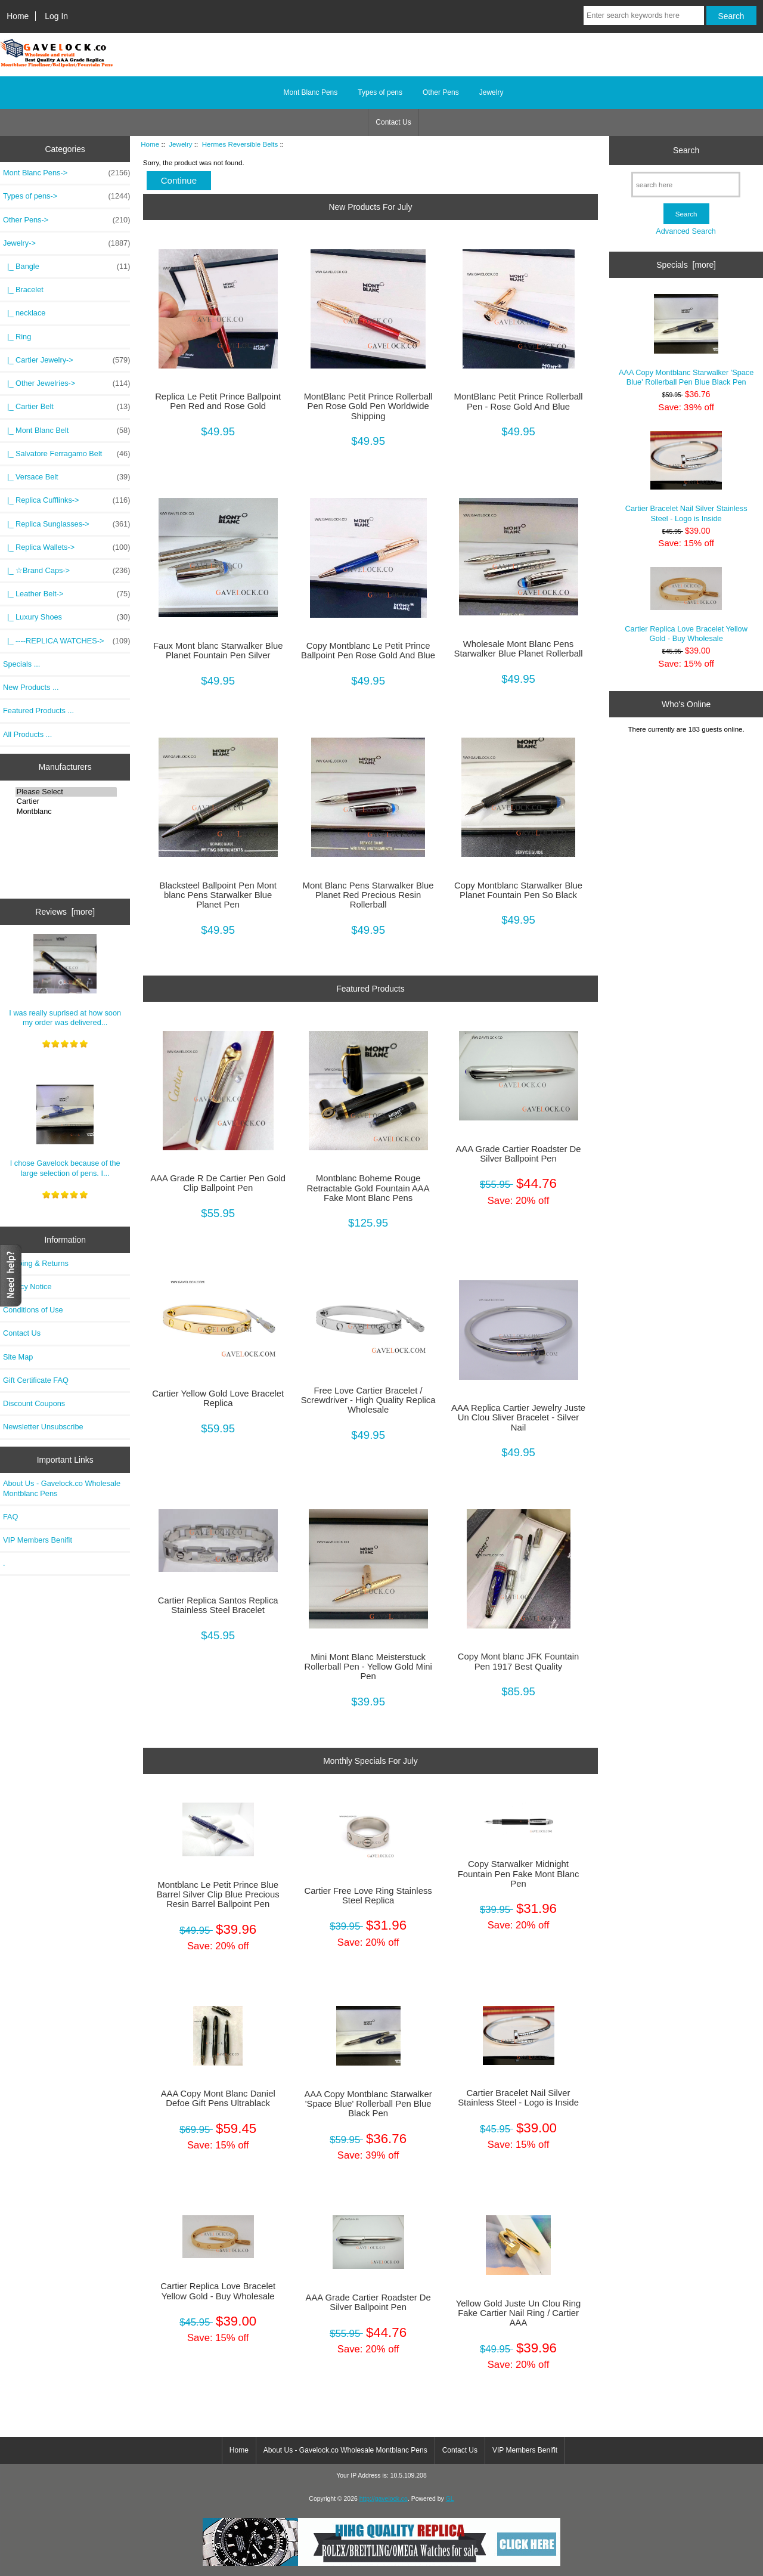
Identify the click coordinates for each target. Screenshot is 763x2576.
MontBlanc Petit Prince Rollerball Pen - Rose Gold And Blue (518, 401)
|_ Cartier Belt (66, 406)
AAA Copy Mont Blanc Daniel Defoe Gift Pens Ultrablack (218, 2098)
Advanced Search (686, 231)
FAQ (10, 1516)
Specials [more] (686, 265)
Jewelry (180, 144)
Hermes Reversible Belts (240, 144)
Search (686, 150)
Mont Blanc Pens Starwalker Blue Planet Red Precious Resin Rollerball (368, 895)
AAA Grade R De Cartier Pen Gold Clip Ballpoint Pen (218, 1183)
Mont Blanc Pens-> (66, 173)
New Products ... (31, 687)
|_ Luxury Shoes (66, 617)
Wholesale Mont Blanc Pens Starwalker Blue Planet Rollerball (518, 648)
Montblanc (66, 811)
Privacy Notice (27, 1286)
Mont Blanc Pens (311, 92)
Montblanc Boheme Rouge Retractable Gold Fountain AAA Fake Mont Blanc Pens (368, 1188)
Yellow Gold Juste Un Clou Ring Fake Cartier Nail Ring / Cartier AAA (518, 2313)
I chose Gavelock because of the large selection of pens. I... (65, 1131)
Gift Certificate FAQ (36, 1380)
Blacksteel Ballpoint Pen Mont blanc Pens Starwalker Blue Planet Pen (218, 895)
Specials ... (21, 664)
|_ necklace (24, 312)
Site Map (18, 1356)
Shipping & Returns (36, 1263)
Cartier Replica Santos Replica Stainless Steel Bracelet (218, 1605)
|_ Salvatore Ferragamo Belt (66, 454)
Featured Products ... (38, 710)
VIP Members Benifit (37, 1539)
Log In (56, 16)
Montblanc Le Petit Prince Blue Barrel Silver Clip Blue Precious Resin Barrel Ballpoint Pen (218, 1894)
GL (450, 2499)
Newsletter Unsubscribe (43, 1426)
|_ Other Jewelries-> (66, 383)
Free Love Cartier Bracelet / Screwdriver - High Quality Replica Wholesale (368, 1400)
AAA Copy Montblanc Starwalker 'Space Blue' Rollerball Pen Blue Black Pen (368, 2103)
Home (18, 16)
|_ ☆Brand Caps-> (66, 570)
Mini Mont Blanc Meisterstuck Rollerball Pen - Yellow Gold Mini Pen (368, 1666)
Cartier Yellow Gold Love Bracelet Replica (218, 1398)
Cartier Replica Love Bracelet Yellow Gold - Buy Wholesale (217, 2291)
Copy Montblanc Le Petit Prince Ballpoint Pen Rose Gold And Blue (368, 650)
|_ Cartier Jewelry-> (66, 360)
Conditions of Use (33, 1309)
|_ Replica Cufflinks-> (66, 500)
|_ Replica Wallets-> (66, 547)
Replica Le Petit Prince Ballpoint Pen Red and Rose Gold (218, 401)
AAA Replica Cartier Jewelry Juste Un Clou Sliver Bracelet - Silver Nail (518, 1417)
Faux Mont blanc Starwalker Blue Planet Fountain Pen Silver (218, 650)
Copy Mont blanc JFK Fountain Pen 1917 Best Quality (518, 1661)
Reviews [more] (65, 912)
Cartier (66, 801)
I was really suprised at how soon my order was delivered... (65, 980)
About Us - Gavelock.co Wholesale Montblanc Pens (61, 1488)
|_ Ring (17, 336)
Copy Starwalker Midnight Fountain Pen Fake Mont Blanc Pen (518, 1873)
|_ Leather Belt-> (66, 594)
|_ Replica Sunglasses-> (66, 524)
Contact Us (393, 122)
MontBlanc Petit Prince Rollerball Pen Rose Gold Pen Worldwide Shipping (368, 406)
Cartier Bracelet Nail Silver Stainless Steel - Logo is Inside (518, 2097)
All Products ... (27, 734)
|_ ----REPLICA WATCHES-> (66, 641)
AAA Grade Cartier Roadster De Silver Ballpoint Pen (518, 1153)
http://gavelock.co (383, 2499)
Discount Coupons (34, 1403)
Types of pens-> (66, 196)
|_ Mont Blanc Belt (66, 430)
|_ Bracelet (23, 289)
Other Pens (441, 92)
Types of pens (380, 92)
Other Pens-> (66, 220)
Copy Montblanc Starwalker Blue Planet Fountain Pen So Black (518, 890)
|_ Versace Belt (66, 477)
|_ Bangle (66, 266)
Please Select (66, 792)
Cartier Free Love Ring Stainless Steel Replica (368, 1895)
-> (66, 243)
